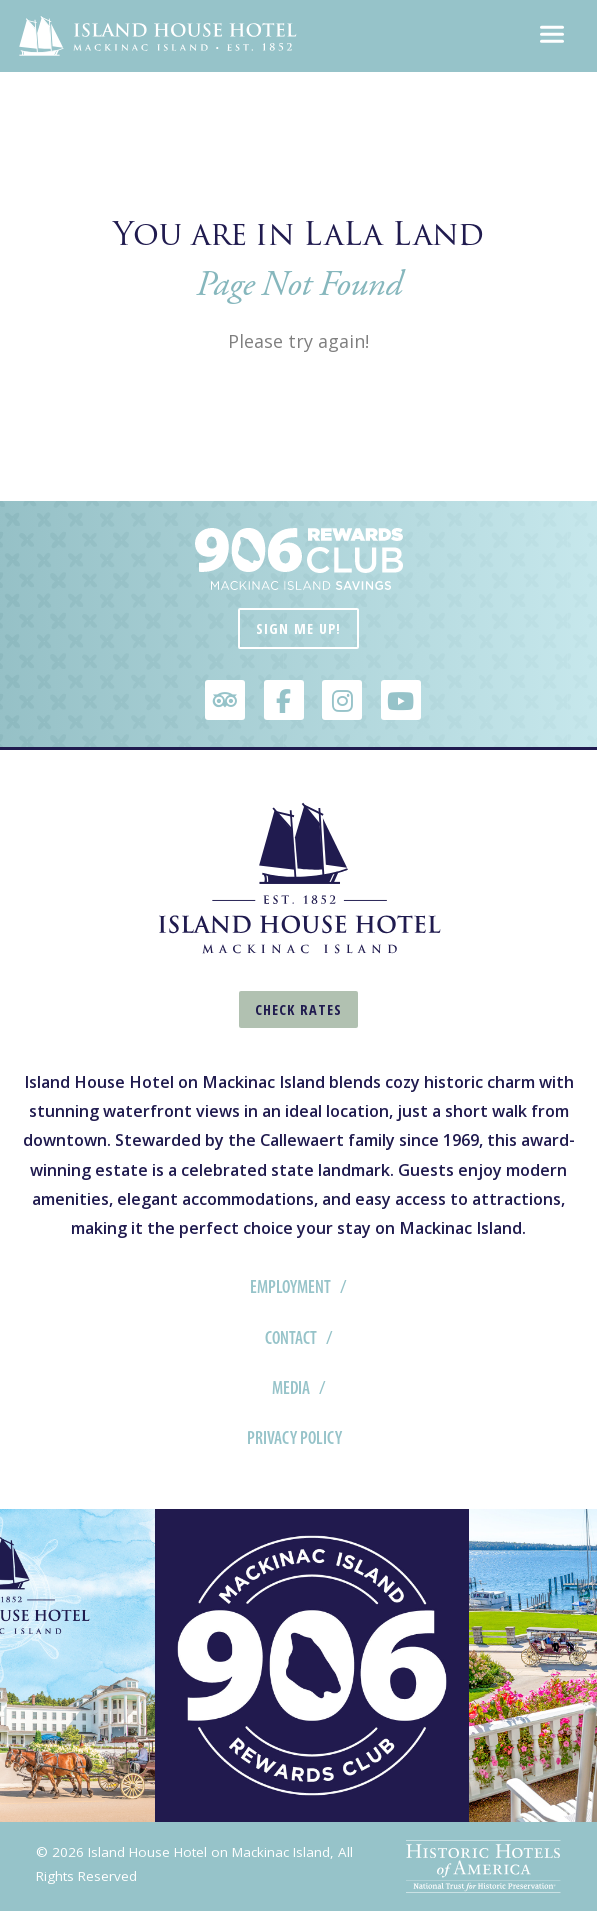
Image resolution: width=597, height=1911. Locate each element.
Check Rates (298, 1009)
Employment (290, 1287)
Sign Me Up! (298, 628)
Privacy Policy (294, 1438)
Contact (291, 1338)
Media (291, 1388)
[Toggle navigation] (552, 36)
